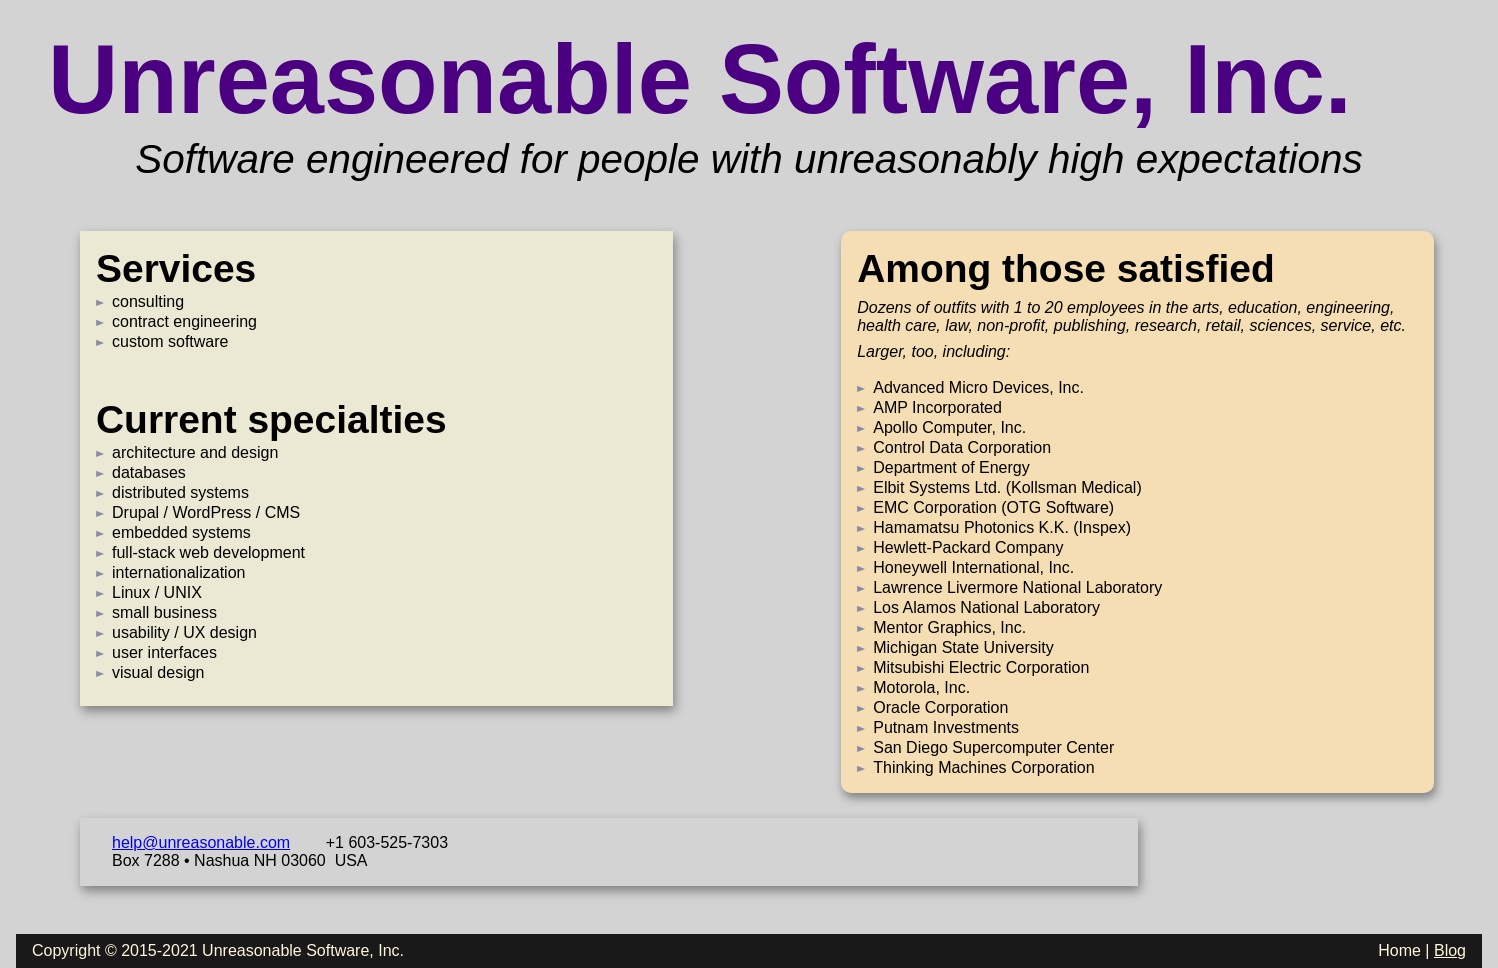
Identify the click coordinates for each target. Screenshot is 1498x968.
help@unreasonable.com (201, 842)
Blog (1450, 950)
